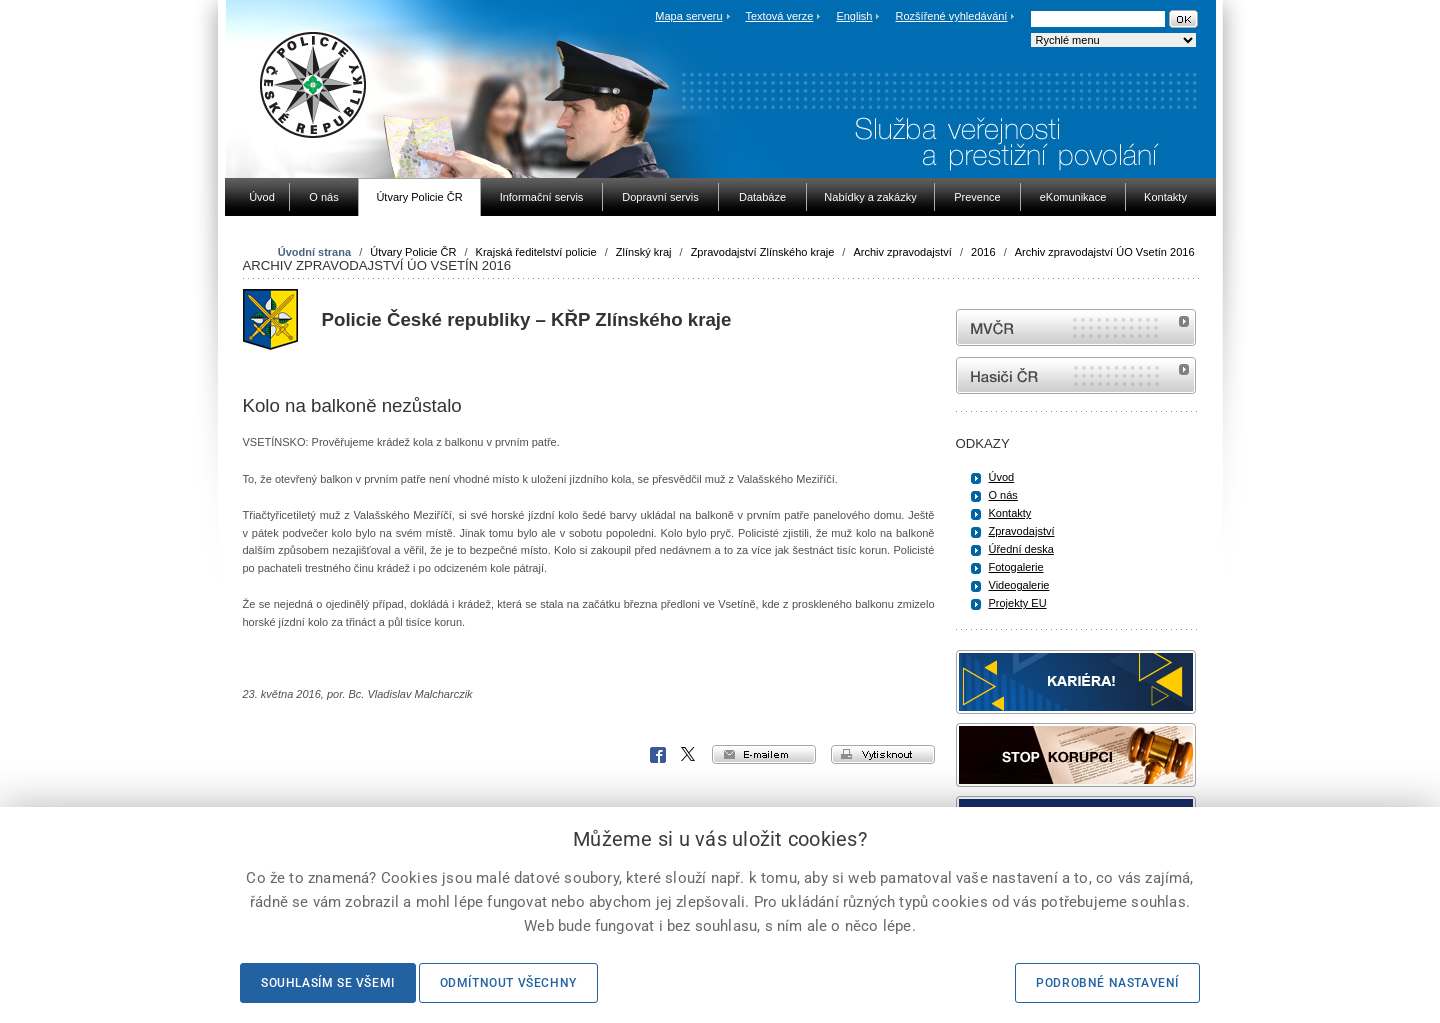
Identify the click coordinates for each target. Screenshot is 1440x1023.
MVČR (1076, 327)
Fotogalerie (1016, 567)
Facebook (658, 755)
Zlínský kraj (644, 252)
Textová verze (779, 16)
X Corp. (689, 755)
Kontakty (1010, 513)
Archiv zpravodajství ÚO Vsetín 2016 (1105, 252)
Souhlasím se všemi (328, 983)
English (854, 16)
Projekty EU (1018, 603)
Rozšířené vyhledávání (952, 16)
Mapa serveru (688, 16)
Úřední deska (1021, 549)
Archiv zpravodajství (902, 252)
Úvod (1002, 477)
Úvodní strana (314, 252)
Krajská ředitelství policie (536, 252)
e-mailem (764, 754)
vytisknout (883, 754)
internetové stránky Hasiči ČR (1076, 375)
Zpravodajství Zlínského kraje (763, 252)
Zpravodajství (1022, 531)
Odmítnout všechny (508, 983)
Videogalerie (1019, 585)
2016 (983, 252)
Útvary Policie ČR (413, 252)
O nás (1003, 495)
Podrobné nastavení (1107, 983)
